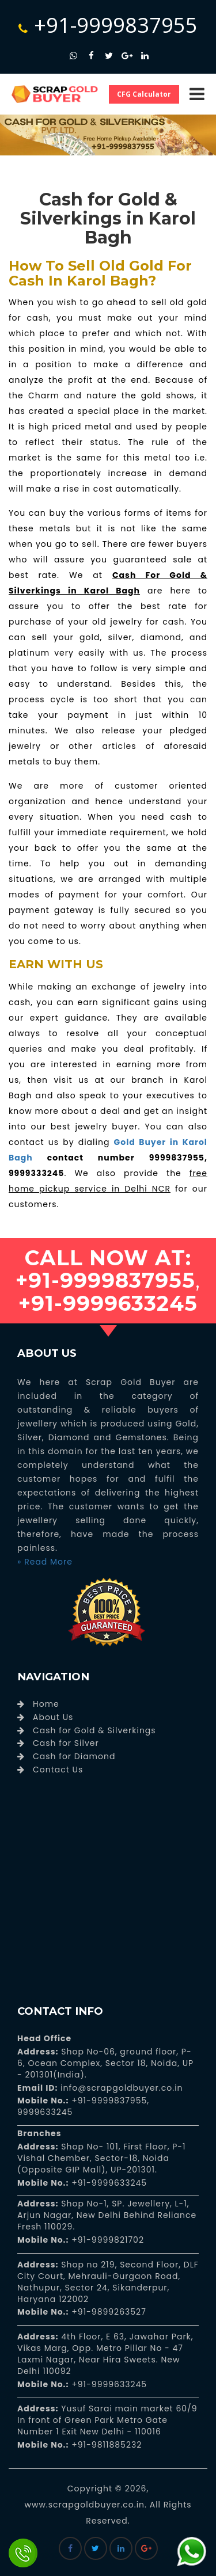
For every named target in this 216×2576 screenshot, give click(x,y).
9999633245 (45, 2112)
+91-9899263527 (108, 2312)
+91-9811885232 (105, 2445)
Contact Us (58, 1769)
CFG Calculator (144, 94)
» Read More (45, 1561)
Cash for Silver (66, 1743)
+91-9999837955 (108, 25)
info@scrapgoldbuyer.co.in (120, 2088)
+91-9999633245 (108, 2183)
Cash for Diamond (74, 1756)
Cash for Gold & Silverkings (94, 1730)
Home (46, 1704)
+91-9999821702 (106, 2240)
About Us (53, 1717)
